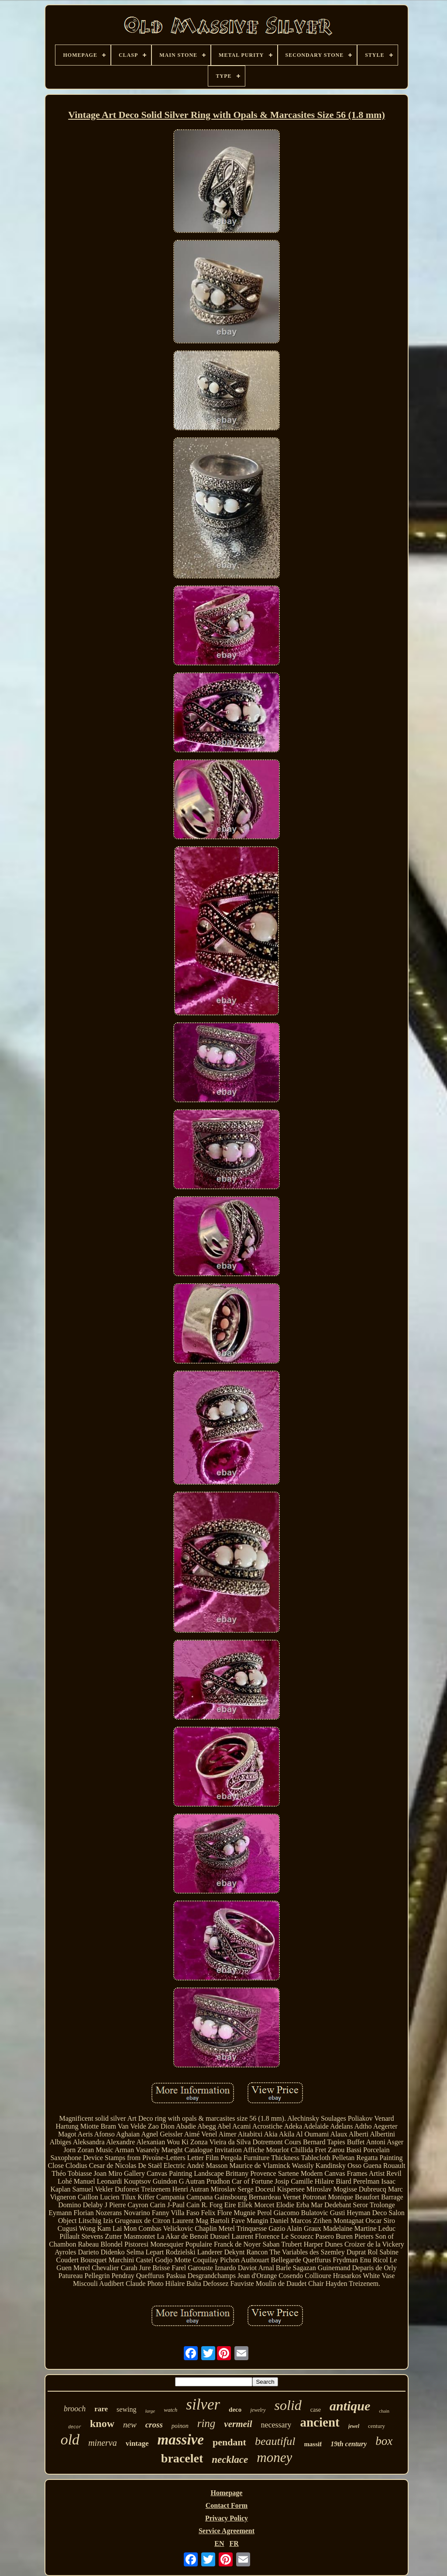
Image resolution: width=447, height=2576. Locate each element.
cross (154, 2424)
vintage (137, 2443)
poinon (180, 2426)
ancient (319, 2422)
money (274, 2457)
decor (74, 2427)
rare (101, 2409)
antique (350, 2406)
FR (233, 2543)
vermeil (238, 2424)
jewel (353, 2426)
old (70, 2439)
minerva (102, 2443)
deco (235, 2409)
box (383, 2441)
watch (170, 2409)
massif (313, 2444)
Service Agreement (226, 2530)
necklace (230, 2459)
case (315, 2409)
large (150, 2410)
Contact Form (227, 2505)
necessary (276, 2424)
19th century (348, 2444)
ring (206, 2423)
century (376, 2426)
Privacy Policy (226, 2518)
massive (181, 2440)
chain (384, 2410)
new (130, 2424)
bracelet (182, 2458)
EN (219, 2543)
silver (203, 2404)
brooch (75, 2408)
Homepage (227, 2492)
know (102, 2423)
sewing (126, 2409)
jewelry (257, 2410)
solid (288, 2405)
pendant (229, 2442)
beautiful (275, 2441)
